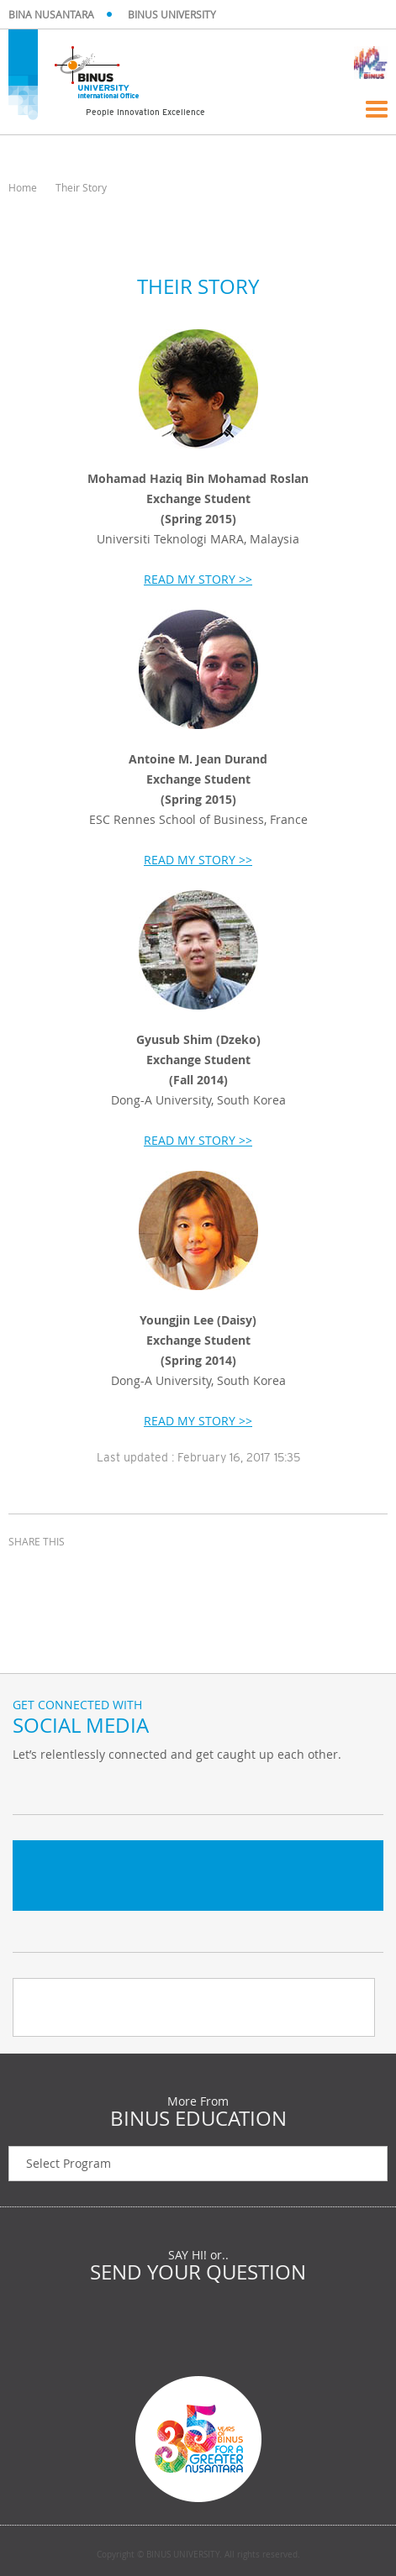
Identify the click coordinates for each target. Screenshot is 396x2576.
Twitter (29, 1789)
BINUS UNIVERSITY (172, 14)
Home (22, 187)
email (109, 1572)
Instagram (113, 1789)
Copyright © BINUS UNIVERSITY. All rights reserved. (198, 2555)
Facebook (71, 1789)
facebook (25, 1572)
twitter (67, 1572)
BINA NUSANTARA (51, 14)
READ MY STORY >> (198, 579)
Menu (377, 109)
